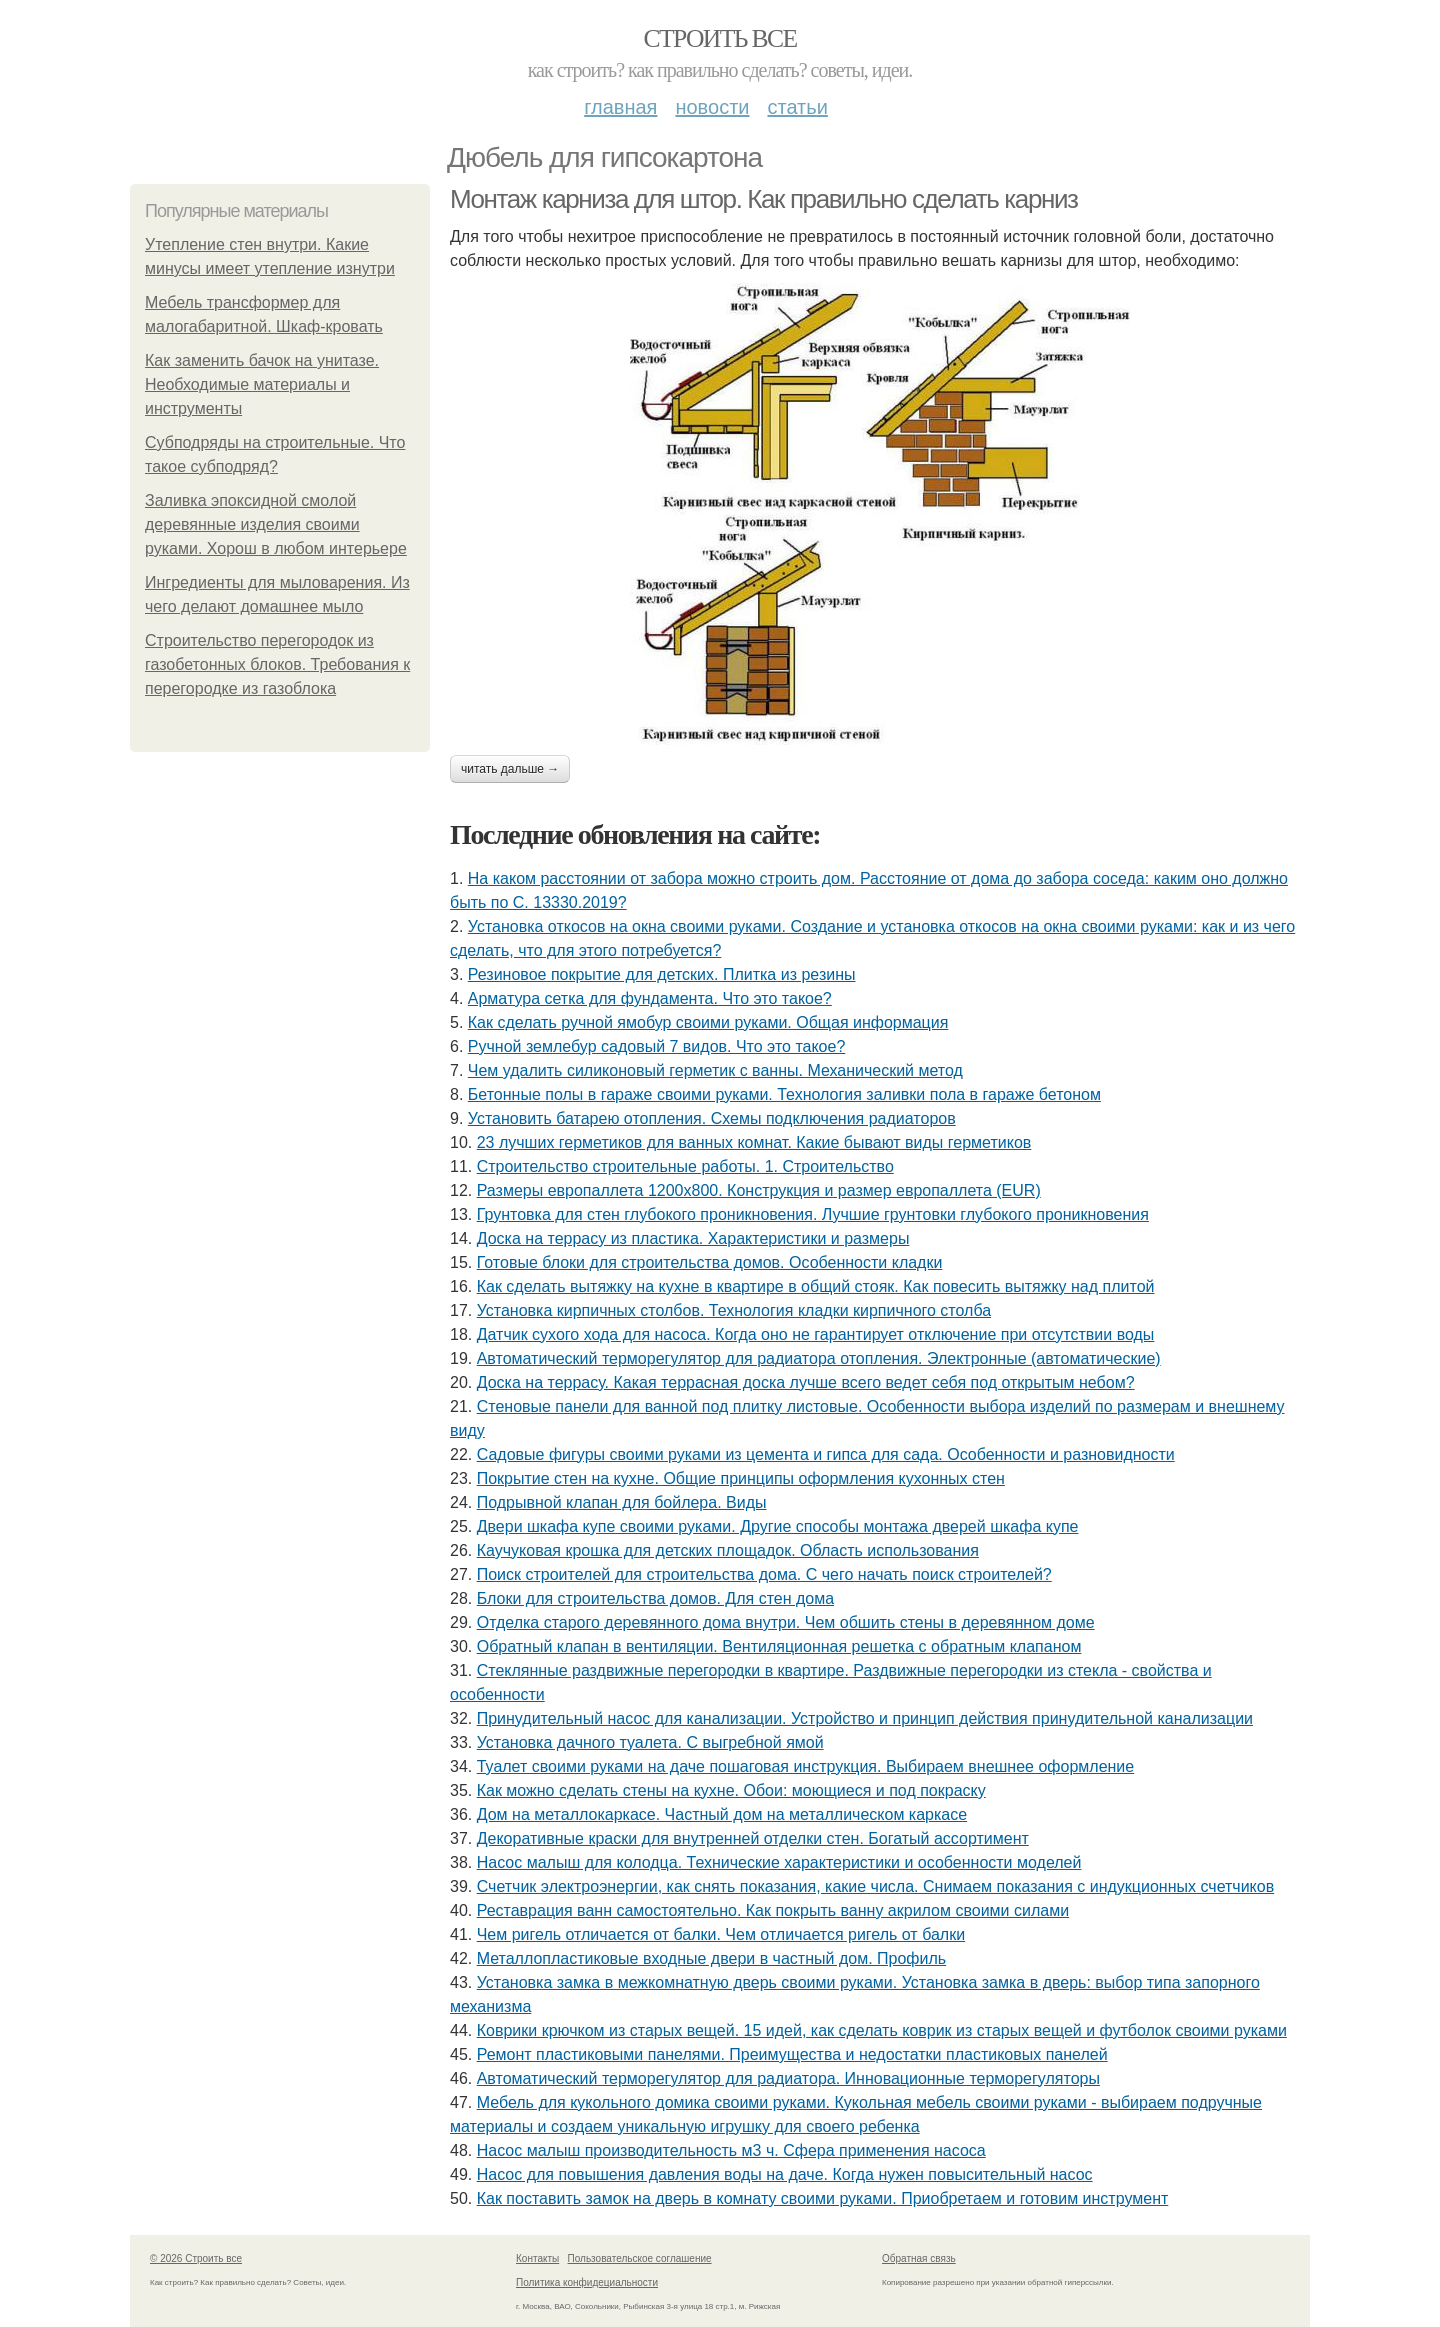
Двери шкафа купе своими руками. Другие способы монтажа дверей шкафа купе (778, 1526)
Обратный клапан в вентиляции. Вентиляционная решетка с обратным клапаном (779, 1646)
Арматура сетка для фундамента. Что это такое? (650, 998)
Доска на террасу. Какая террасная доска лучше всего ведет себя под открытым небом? (806, 1382)
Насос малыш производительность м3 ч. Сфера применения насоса (731, 2150)
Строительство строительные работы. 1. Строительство (685, 1166)
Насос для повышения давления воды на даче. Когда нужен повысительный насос (785, 2174)
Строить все (719, 38)
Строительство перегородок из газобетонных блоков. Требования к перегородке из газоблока (277, 664)
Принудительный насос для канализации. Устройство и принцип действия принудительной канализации (865, 1718)
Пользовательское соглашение (640, 2258)
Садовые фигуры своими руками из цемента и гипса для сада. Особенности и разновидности (826, 1454)
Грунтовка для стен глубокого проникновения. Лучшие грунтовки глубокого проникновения (813, 1214)
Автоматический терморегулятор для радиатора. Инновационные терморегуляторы (788, 2078)
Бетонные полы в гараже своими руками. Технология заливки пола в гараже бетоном (784, 1094)
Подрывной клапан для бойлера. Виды (622, 1502)
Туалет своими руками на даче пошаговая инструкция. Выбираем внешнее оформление (806, 1766)
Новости (712, 107)
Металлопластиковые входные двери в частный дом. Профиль (711, 1958)
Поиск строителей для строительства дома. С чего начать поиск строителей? (764, 1574)
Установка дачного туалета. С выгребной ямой (650, 1742)
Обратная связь (919, 2258)
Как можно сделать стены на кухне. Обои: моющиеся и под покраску (731, 1790)
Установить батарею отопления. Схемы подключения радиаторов (712, 1118)
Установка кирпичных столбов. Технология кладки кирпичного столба (734, 1310)
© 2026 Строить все (196, 2258)
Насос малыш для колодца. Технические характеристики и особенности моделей (779, 1862)
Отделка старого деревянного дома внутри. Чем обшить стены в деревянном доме (786, 1622)
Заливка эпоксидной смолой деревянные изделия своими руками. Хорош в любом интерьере (276, 524)
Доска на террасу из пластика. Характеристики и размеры (693, 1238)
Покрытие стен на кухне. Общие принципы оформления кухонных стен (741, 1478)
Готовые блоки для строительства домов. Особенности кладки (710, 1262)
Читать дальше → (510, 769)
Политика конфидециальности (587, 2282)
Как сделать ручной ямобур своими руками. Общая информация (708, 1022)
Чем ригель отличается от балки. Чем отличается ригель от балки (721, 1934)
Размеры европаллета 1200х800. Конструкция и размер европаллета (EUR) (759, 1190)
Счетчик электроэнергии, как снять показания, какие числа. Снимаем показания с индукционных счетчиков (876, 1886)
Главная (620, 107)
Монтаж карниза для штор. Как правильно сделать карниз (764, 199)
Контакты (537, 2258)
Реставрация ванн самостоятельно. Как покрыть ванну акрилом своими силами (773, 1910)
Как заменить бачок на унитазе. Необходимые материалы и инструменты (262, 384)
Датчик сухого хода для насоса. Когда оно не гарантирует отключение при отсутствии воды (816, 1334)
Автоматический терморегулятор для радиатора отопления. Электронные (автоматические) (819, 1358)
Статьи (797, 107)
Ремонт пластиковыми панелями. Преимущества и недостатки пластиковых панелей (792, 2054)
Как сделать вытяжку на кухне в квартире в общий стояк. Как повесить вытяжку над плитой (816, 1286)
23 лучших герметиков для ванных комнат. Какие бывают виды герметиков (754, 1142)
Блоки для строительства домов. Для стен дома (655, 1598)
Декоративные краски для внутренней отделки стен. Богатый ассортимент (753, 1838)
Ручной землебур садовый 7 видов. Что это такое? (657, 1046)
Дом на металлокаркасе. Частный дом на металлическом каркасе (722, 1814)
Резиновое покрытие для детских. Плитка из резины (662, 974)
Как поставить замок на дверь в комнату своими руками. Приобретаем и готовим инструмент (823, 2198)
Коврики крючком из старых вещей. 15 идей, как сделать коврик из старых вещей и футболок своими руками (882, 2030)
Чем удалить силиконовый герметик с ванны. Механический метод (715, 1070)
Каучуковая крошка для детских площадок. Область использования (728, 1550)
